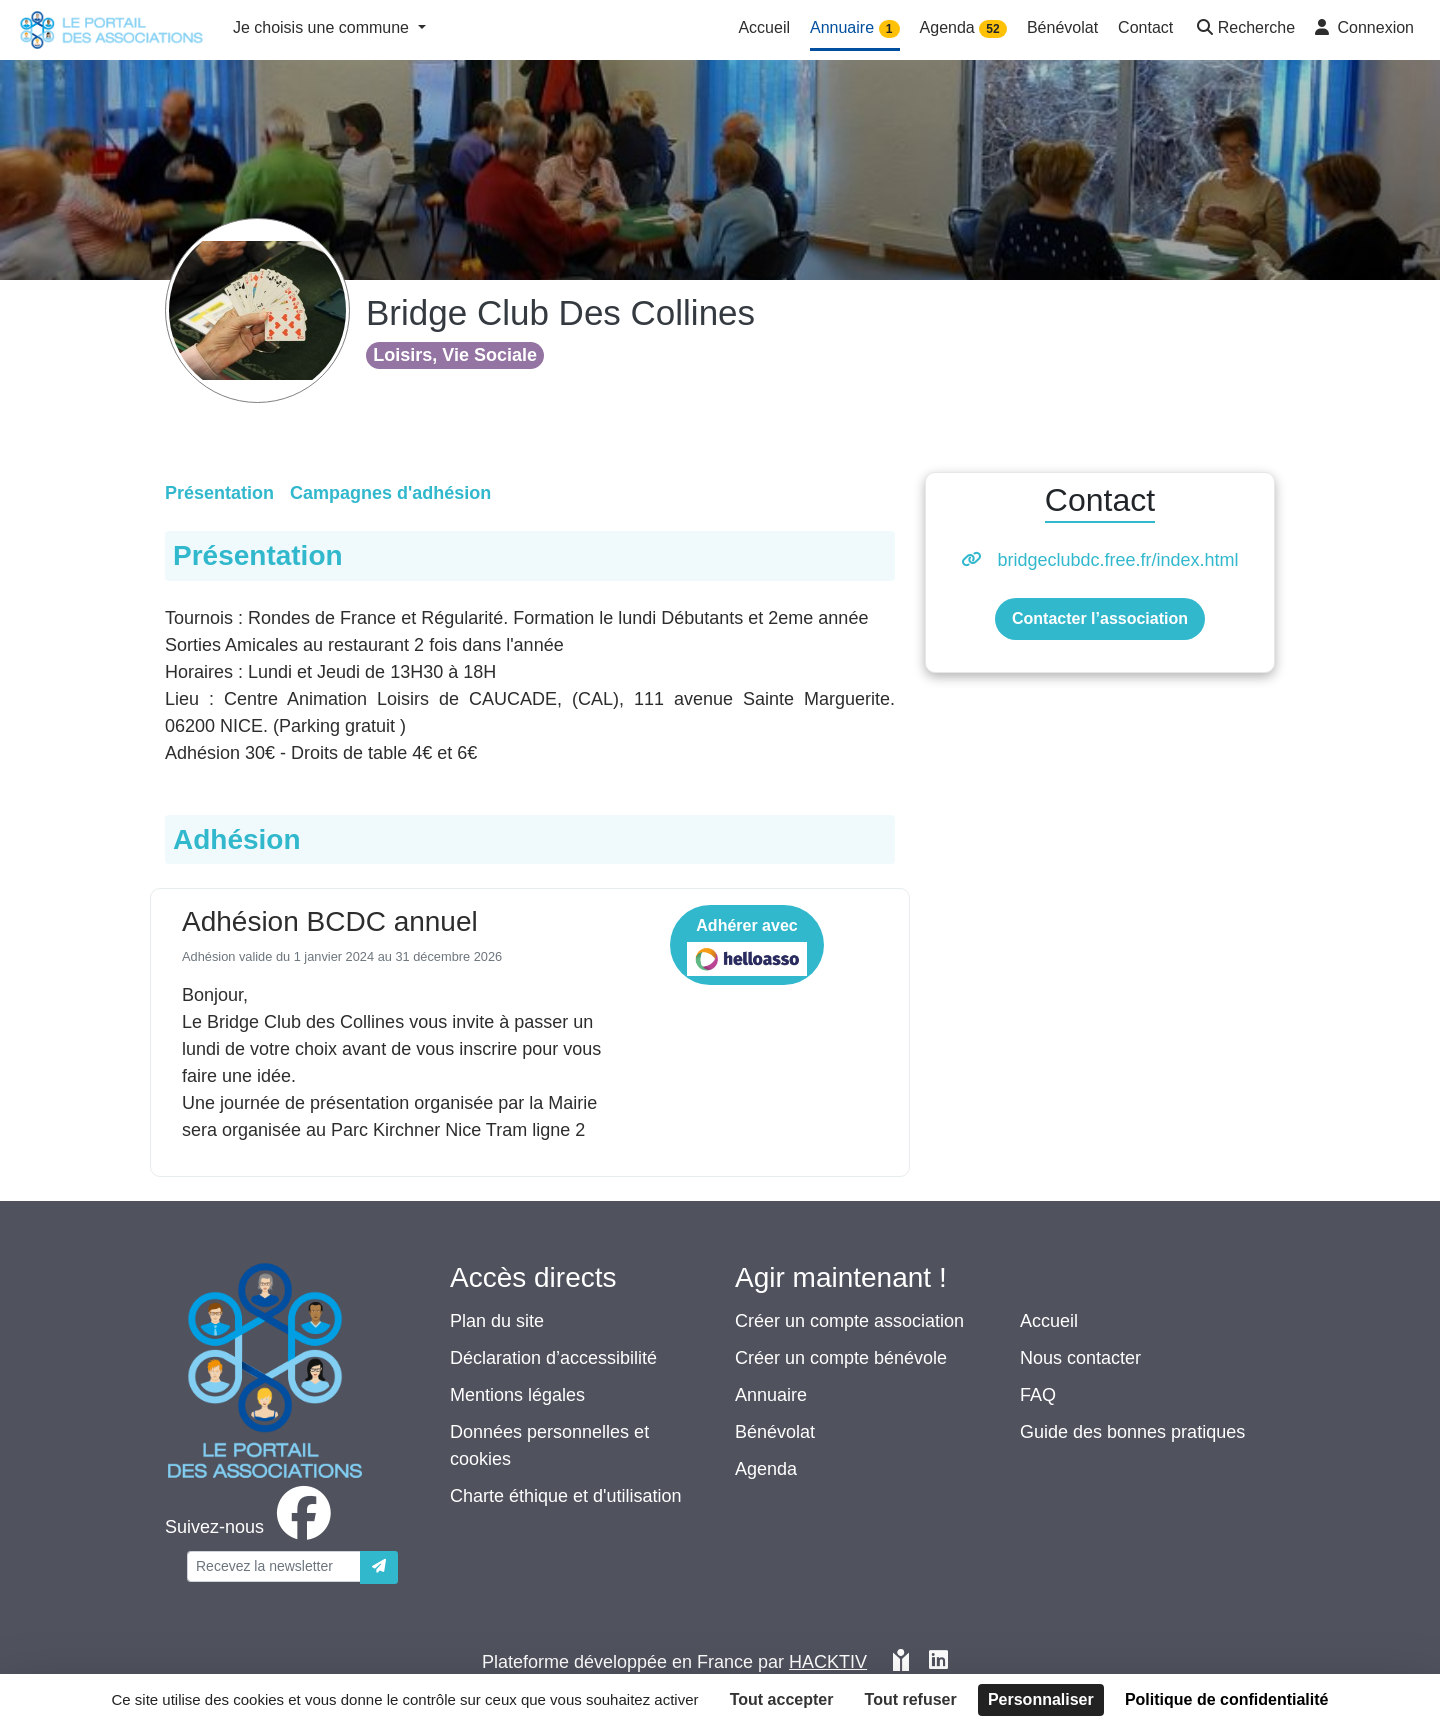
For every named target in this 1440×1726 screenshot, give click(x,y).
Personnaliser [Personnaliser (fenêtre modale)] (1041, 1699)
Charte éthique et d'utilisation (566, 1496)
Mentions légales (517, 1395)
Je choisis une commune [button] (323, 27)
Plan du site (497, 1321)
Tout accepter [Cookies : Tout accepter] (782, 1699)
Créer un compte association (849, 1321)
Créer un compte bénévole (841, 1358)
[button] (1244, 29)
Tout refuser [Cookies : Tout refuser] (911, 1699)
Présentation (219, 493)
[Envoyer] (379, 1567)
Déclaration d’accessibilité (553, 1358)
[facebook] (252, 1527)
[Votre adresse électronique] (274, 1566)
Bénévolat (775, 1432)
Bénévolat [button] (1062, 27)
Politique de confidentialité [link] (1227, 1699)
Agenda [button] (963, 28)
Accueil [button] (764, 27)
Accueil (1049, 1321)
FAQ (1038, 1395)
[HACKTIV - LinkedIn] (938, 1662)
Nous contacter (1080, 1358)
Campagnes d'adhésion (390, 493)
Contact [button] (1145, 27)
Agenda (766, 1469)
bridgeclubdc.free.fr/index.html (1117, 560)
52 (992, 29)
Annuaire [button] (855, 28)
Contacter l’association (1100, 618)
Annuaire (771, 1395)
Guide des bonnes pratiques (1132, 1432)
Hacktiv (828, 1662)
